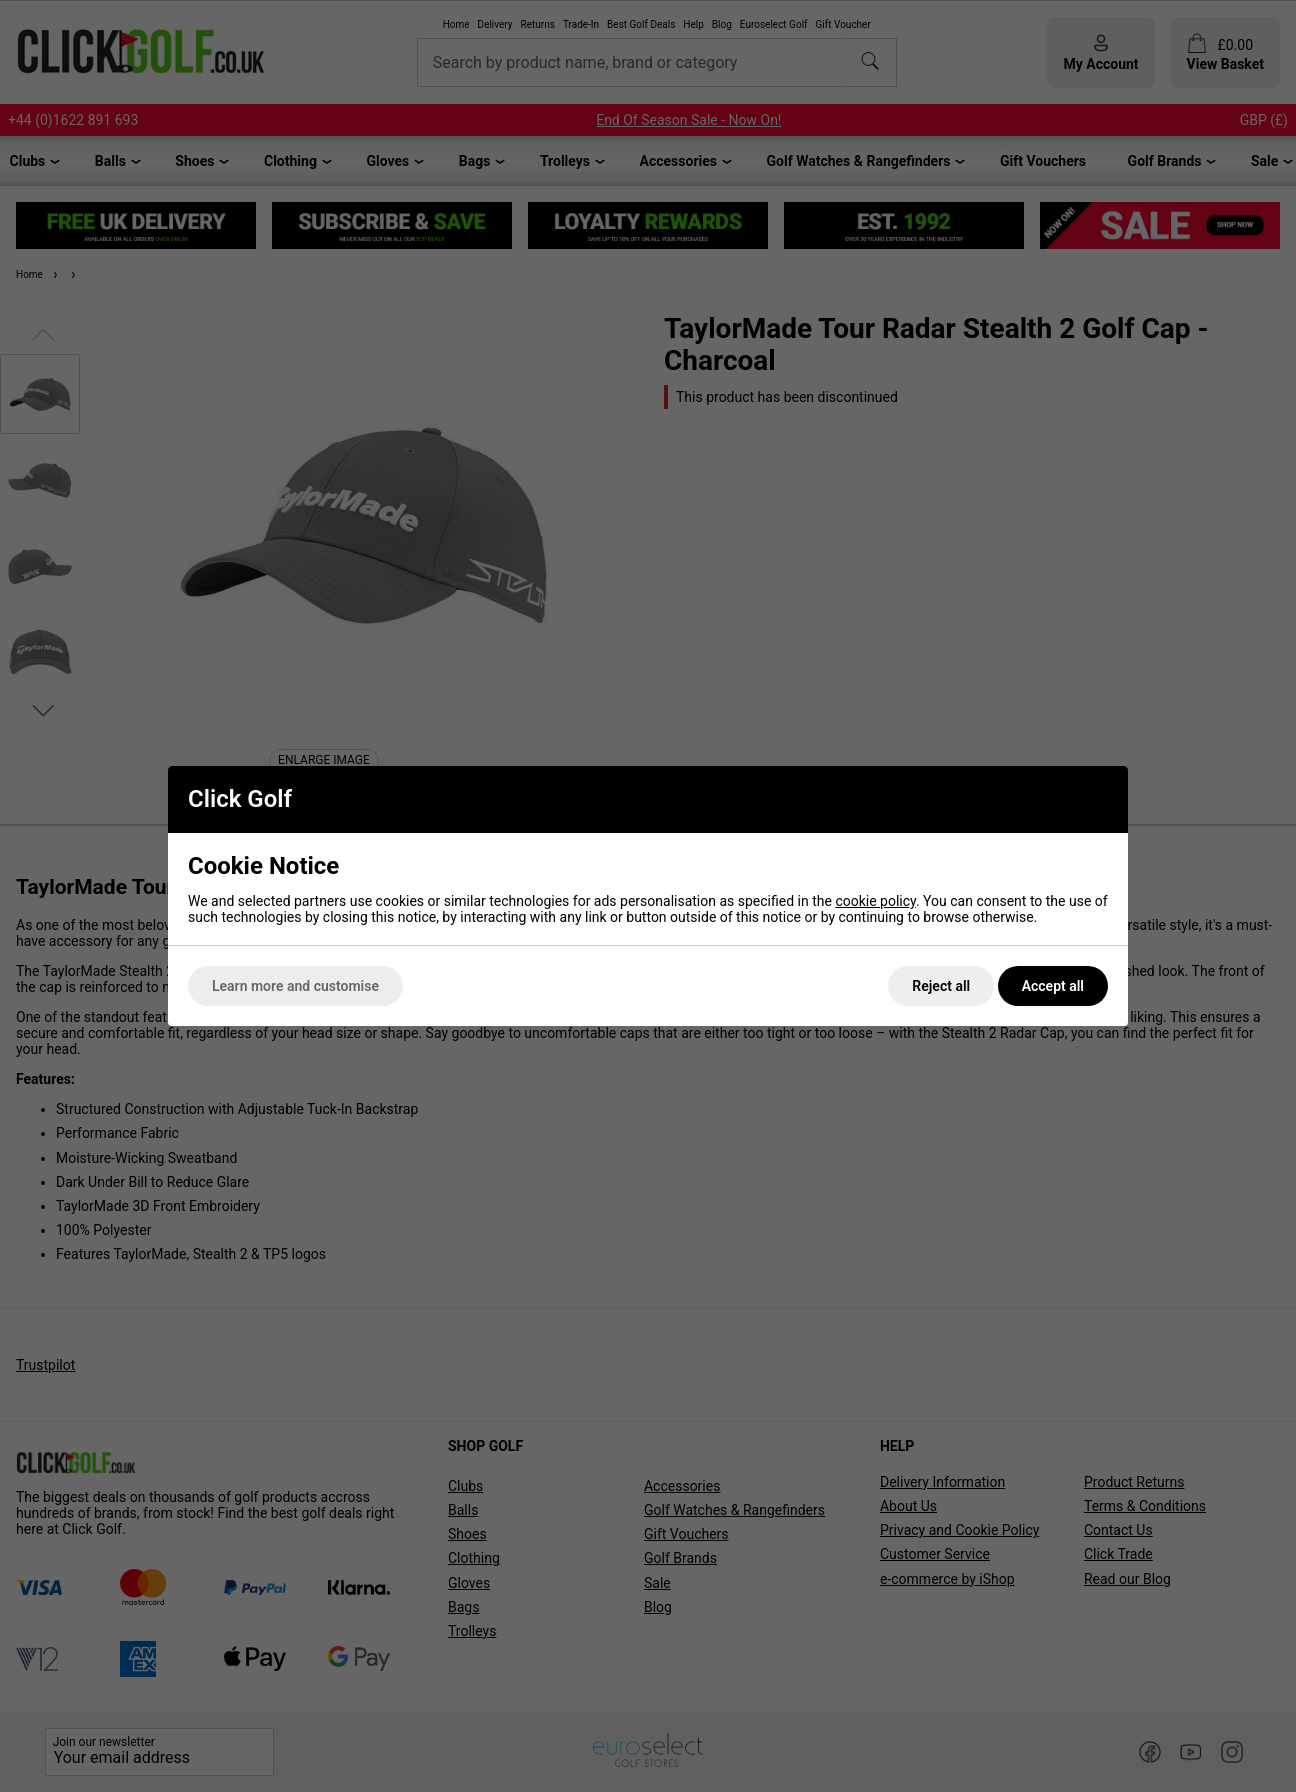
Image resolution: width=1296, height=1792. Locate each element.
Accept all (1053, 986)
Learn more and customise (295, 986)
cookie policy (875, 901)
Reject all (941, 986)
